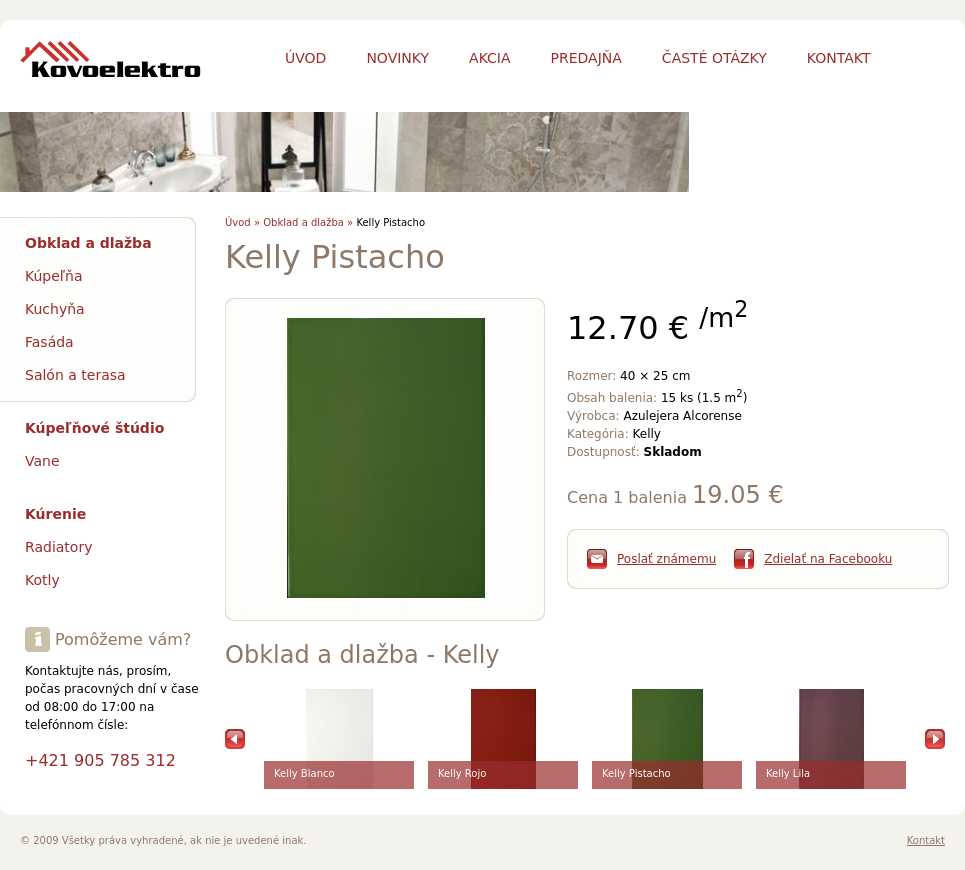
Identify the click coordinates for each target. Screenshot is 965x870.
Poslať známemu (666, 559)
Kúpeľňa (54, 276)
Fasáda (49, 342)
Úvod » (242, 222)
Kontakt (926, 840)
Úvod (305, 58)
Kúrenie (55, 514)
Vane (42, 461)
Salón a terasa (75, 375)
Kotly (42, 580)
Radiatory (58, 547)
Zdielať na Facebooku (828, 559)
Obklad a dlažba (88, 243)
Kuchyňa (55, 309)
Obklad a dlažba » (308, 222)
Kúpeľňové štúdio (94, 428)
